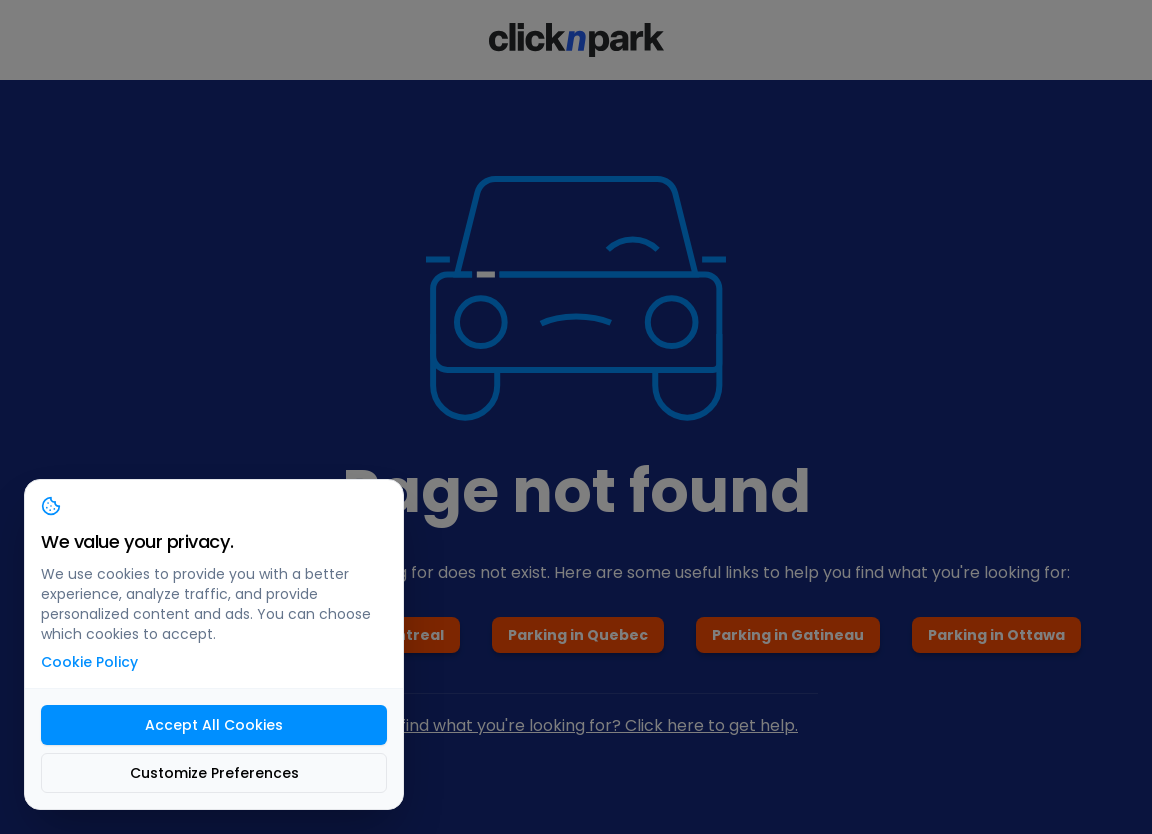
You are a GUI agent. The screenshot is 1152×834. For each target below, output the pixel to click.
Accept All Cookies (214, 725)
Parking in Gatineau (788, 635)
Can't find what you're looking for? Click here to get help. (576, 725)
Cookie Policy (89, 662)
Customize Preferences (214, 773)
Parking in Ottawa (996, 635)
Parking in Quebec (578, 635)
